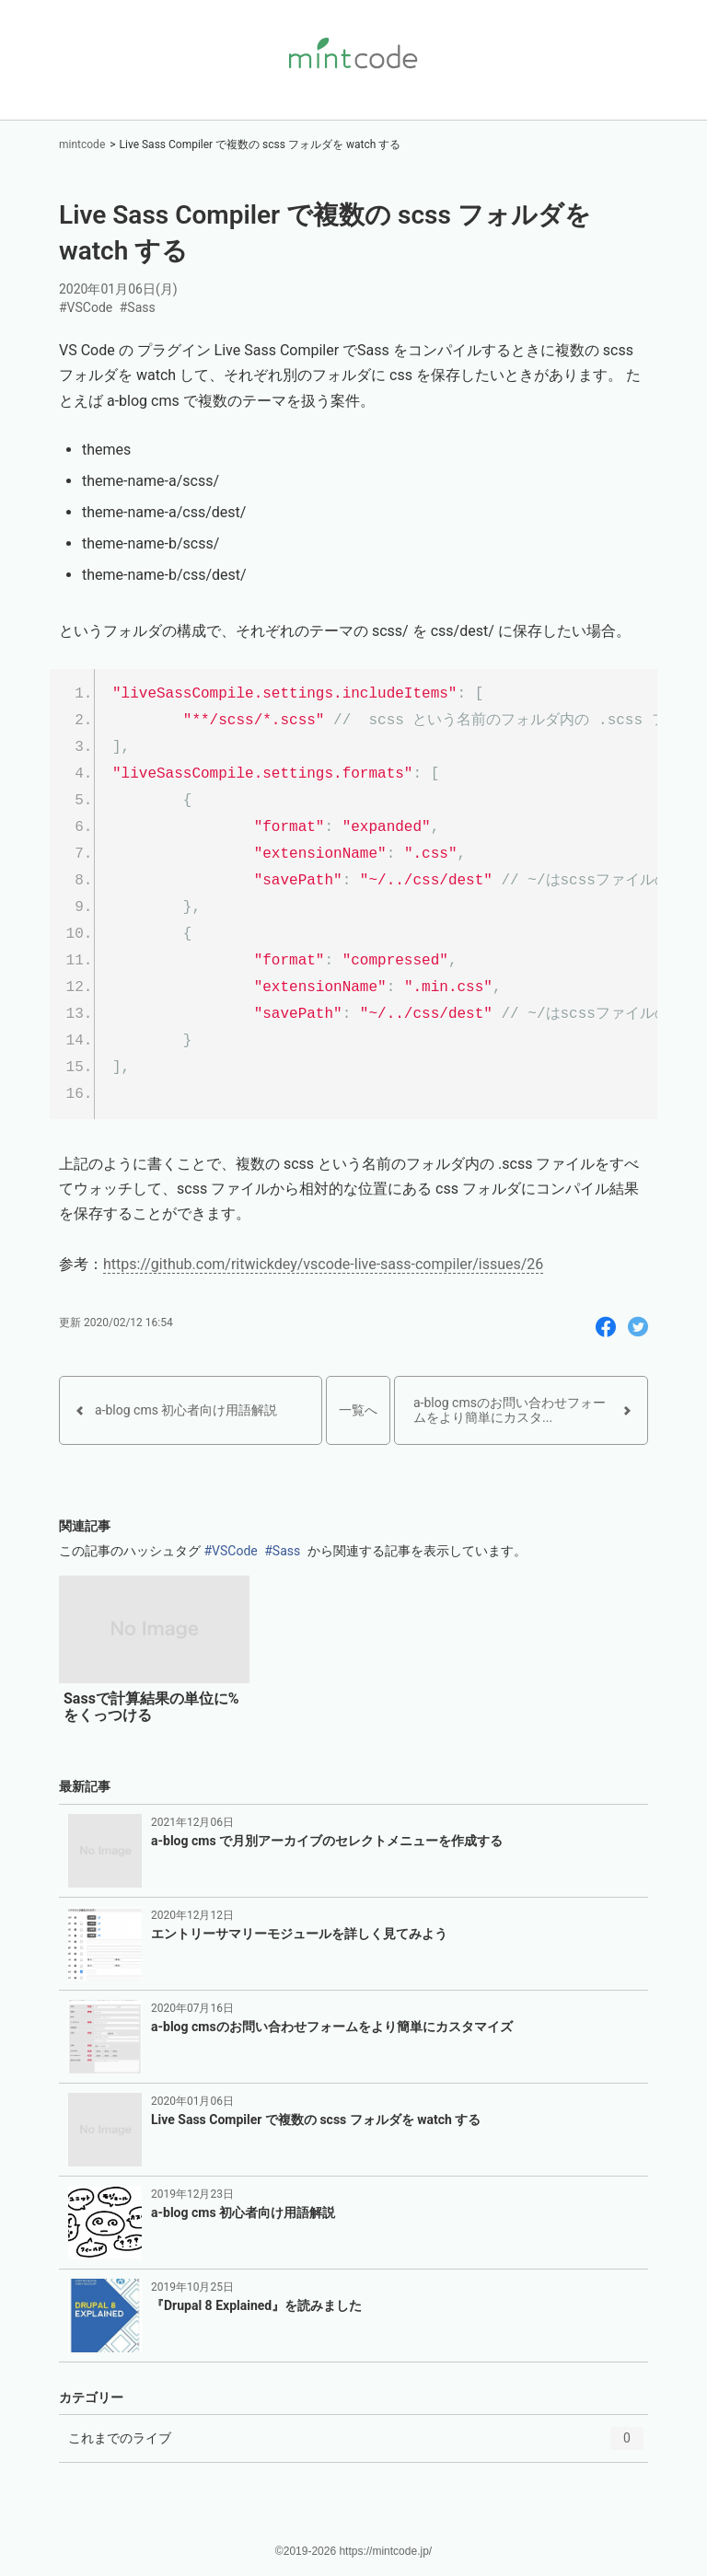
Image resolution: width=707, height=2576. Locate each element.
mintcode (82, 144)
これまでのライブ (355, 2444)
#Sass (138, 307)
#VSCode (85, 307)
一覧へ (358, 1410)
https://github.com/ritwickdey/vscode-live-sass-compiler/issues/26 (323, 1264)
